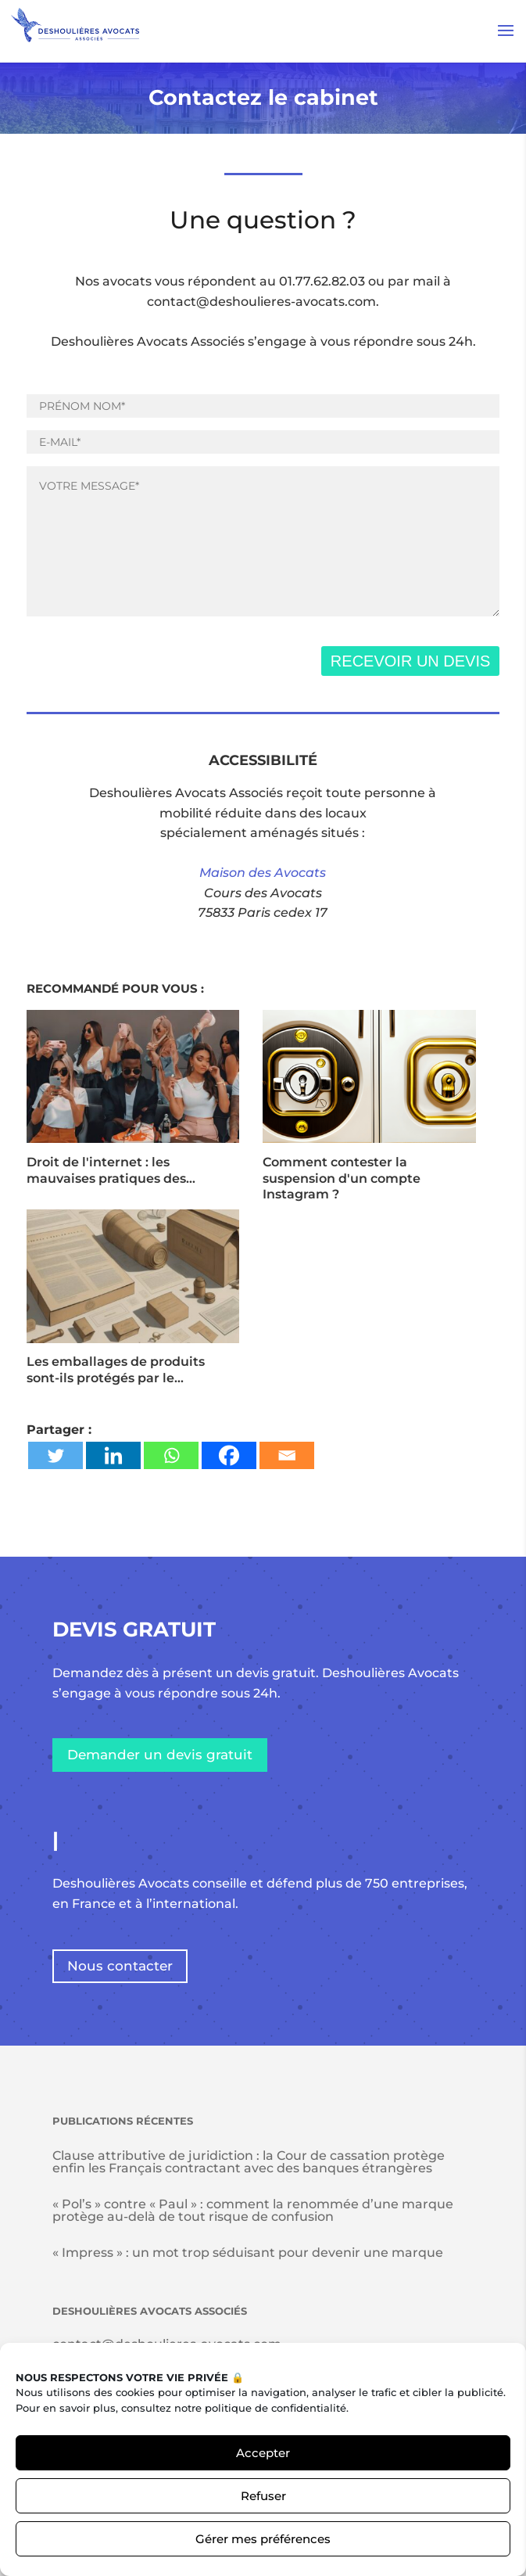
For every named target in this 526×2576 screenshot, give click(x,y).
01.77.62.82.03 (322, 281)
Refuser (263, 2495)
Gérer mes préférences (263, 2538)
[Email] (286, 1455)
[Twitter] (55, 1455)
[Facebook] (229, 1455)
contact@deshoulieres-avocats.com (261, 301)
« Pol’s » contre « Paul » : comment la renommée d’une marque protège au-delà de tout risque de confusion (252, 2210)
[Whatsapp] (171, 1455)
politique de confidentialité (275, 2408)
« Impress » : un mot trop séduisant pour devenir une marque (247, 2252)
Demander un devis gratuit (159, 1754)
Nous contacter (120, 1966)
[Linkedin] (113, 1455)
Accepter (263, 2452)
